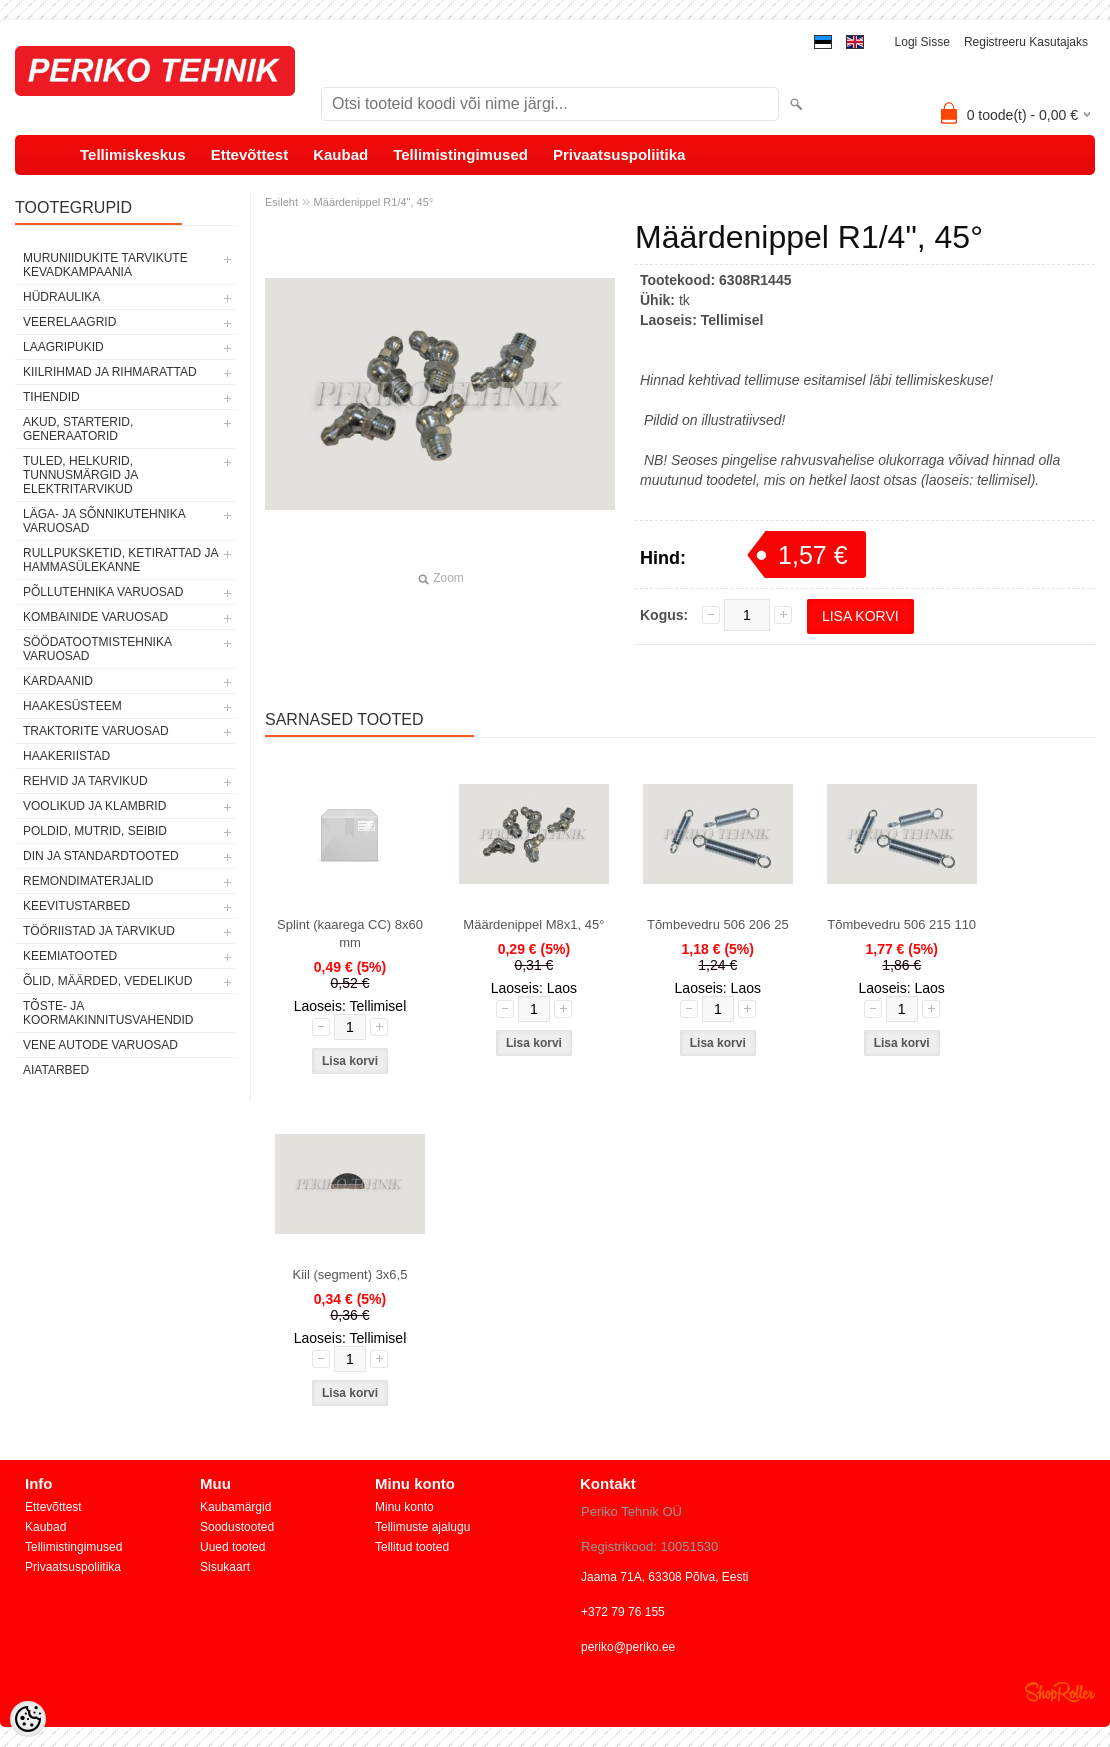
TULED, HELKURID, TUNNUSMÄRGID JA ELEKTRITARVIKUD (80, 475)
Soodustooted (237, 1527)
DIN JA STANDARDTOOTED (101, 856)
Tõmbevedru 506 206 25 (718, 924)
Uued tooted (232, 1547)
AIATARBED (56, 1070)
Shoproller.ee (1060, 1692)
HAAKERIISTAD (66, 756)
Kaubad (340, 154)
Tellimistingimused (460, 154)
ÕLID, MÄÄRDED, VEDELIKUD (107, 981)
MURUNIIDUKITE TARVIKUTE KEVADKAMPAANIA (105, 265)
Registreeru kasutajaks (1026, 42)
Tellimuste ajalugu (422, 1527)
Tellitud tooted (412, 1547)
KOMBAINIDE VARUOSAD (95, 617)
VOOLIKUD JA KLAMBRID (94, 806)
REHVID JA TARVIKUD (85, 781)
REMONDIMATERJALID (88, 881)
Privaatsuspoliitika (619, 154)
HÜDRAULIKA (61, 297)
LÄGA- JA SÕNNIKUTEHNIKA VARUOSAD (104, 521)
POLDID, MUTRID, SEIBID (95, 831)
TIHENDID (51, 397)
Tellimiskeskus (133, 154)
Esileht (281, 202)
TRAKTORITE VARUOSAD (96, 731)
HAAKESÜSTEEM (72, 706)
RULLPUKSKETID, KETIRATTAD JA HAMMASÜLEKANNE (120, 560)
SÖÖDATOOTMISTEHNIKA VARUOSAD (97, 649)
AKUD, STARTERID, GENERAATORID (78, 429)
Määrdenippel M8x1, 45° (533, 924)
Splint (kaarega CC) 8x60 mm (350, 933)
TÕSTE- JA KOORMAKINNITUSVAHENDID (108, 1013)
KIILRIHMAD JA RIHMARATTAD (110, 372)
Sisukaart (225, 1567)
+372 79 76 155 (623, 1612)
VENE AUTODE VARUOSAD (100, 1045)
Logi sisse (922, 42)
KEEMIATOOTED (70, 956)
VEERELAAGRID (69, 322)
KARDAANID (58, 681)
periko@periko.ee (628, 1647)
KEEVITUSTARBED (76, 906)
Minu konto (404, 1507)
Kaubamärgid (235, 1507)
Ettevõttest (250, 154)
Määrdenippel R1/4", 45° (374, 202)
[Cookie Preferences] (28, 1719)
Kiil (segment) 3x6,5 (350, 1274)
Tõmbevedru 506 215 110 (901, 924)
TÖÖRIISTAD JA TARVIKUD (99, 931)
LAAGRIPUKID (63, 347)
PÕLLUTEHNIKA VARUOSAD (103, 592)
